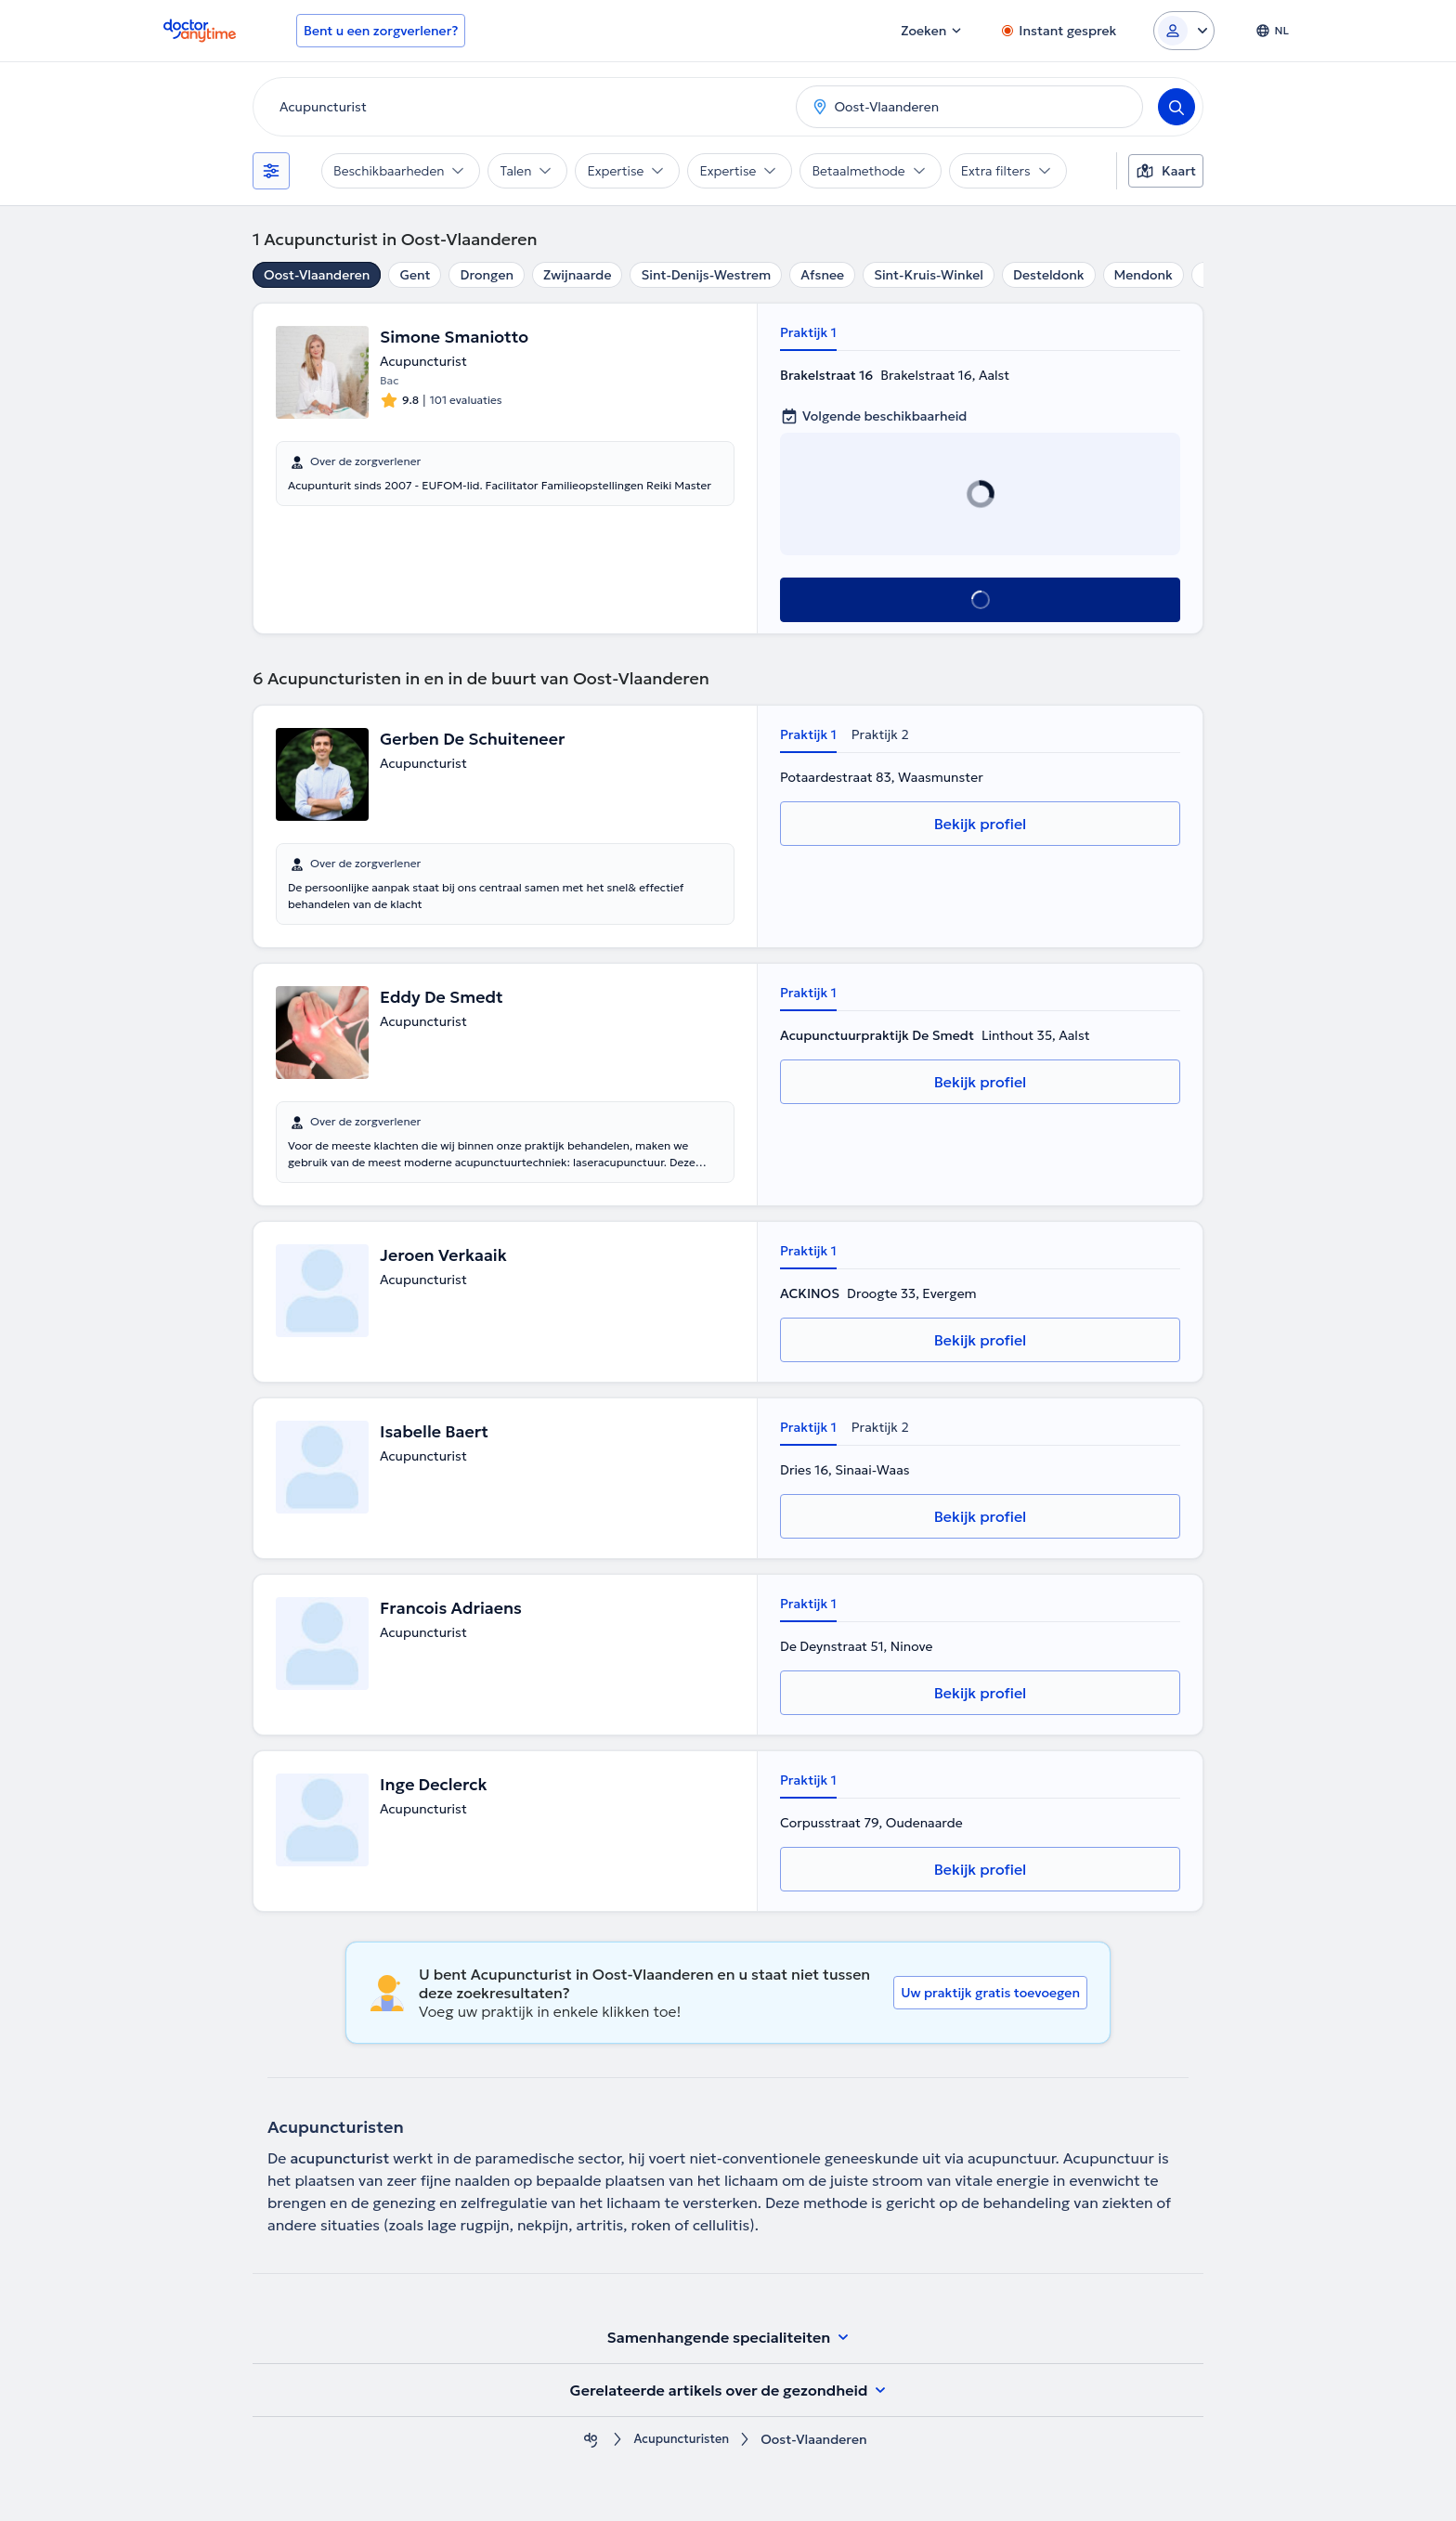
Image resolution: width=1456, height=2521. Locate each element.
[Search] (1176, 106)
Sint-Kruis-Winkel (928, 274)
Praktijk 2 (880, 734)
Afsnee (822, 274)
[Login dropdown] (1184, 30)
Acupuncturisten (682, 2440)
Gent (414, 274)
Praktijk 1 (808, 332)
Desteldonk (1049, 274)
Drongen (487, 274)
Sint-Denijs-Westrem (706, 274)
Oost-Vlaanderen (317, 274)
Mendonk (1143, 274)
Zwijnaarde (577, 274)
